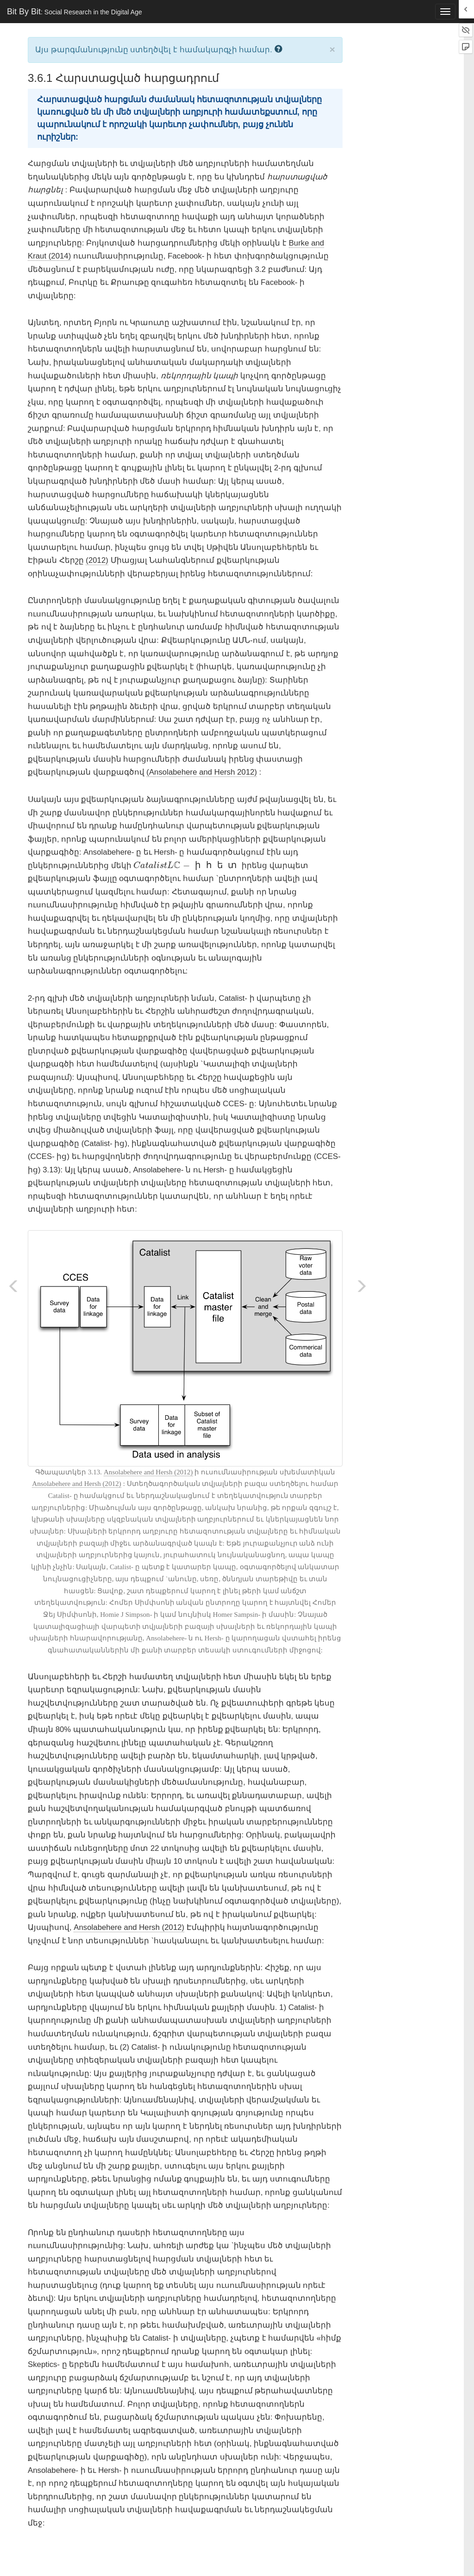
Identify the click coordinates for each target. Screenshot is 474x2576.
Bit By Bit (74, 11)
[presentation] (186, 865)
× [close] (332, 49)
